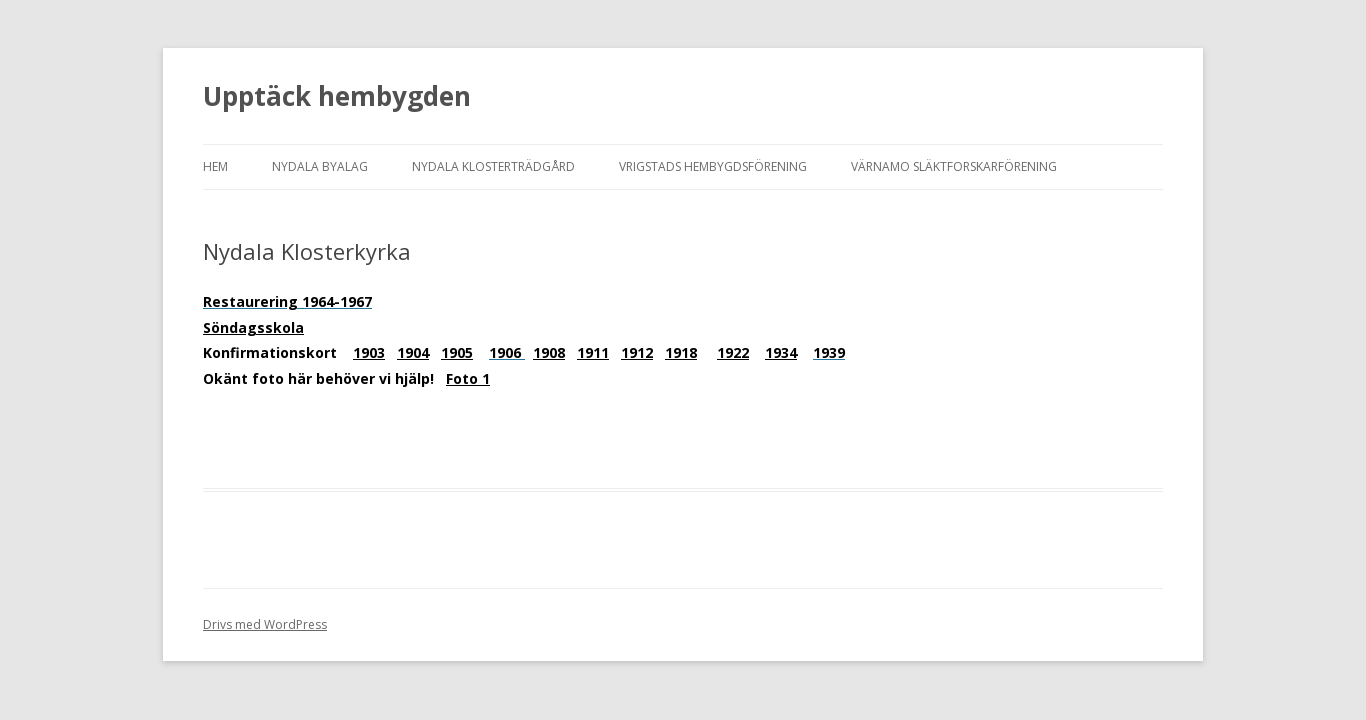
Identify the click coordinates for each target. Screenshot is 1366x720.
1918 (681, 352)
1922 (733, 352)
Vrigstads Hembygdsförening (713, 166)
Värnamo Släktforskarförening (954, 166)
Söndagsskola (253, 327)
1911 (593, 352)
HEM (215, 166)
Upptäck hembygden (337, 96)
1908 (549, 352)
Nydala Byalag (320, 166)
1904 (413, 352)
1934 (781, 352)
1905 (457, 352)
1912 (637, 352)
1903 (369, 352)
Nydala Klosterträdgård (493, 166)
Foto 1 (468, 378)
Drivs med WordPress (265, 624)
